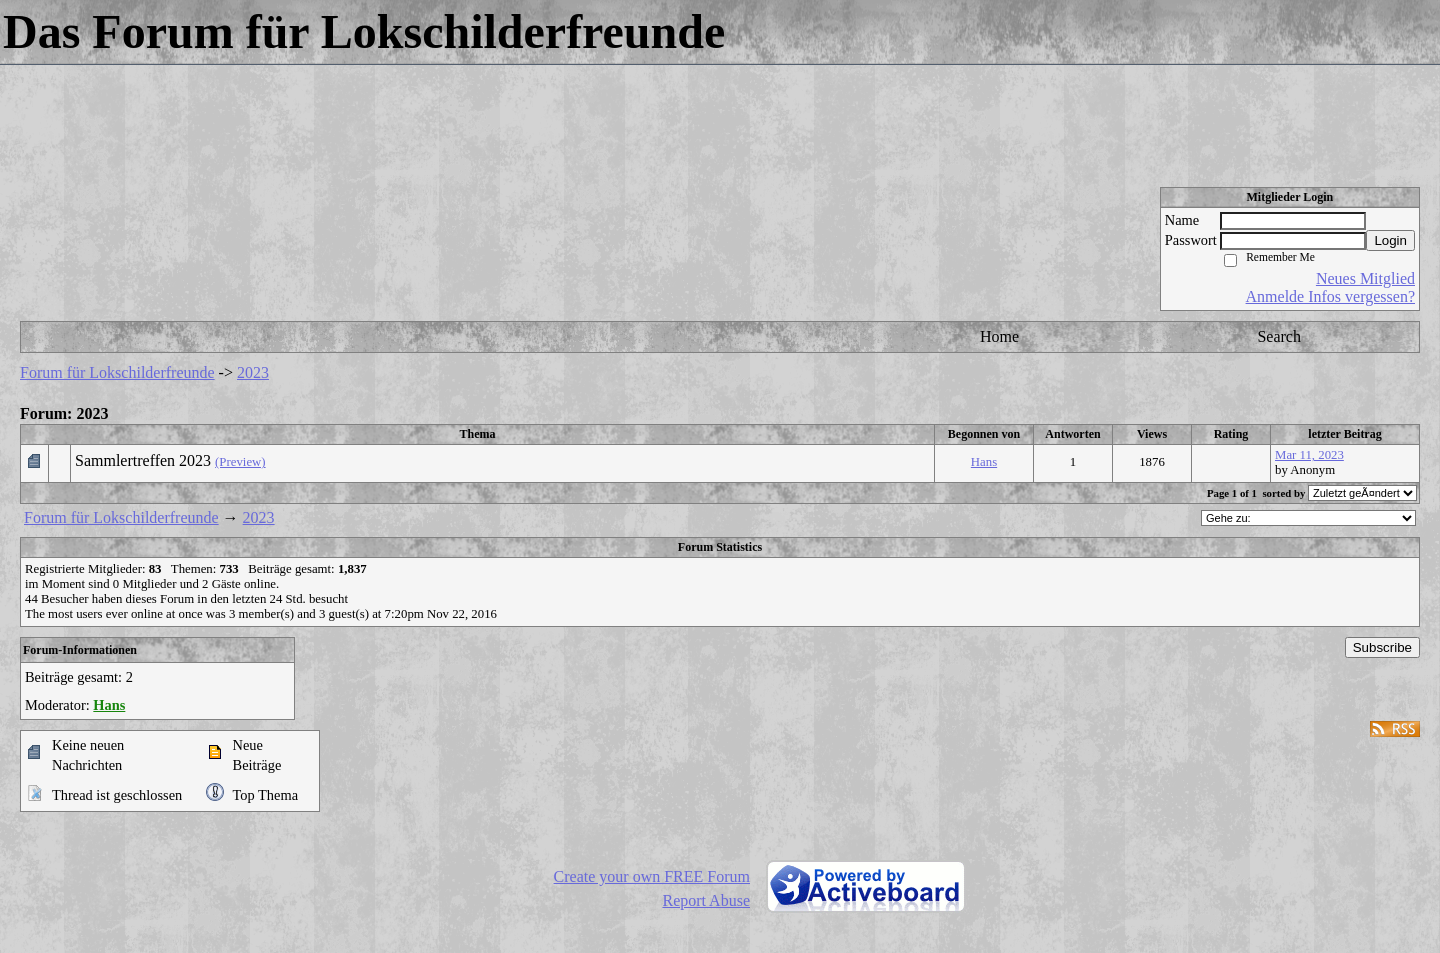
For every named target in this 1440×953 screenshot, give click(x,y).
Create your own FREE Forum (652, 876)
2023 (253, 372)
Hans (984, 462)
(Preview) (240, 462)
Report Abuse (706, 900)
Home (999, 336)
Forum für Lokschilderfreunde (117, 372)
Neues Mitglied (1365, 278)
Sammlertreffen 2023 (143, 460)
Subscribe (1382, 647)
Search (1279, 336)
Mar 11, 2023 (1309, 455)
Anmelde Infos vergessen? (1330, 296)
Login (1390, 240)
